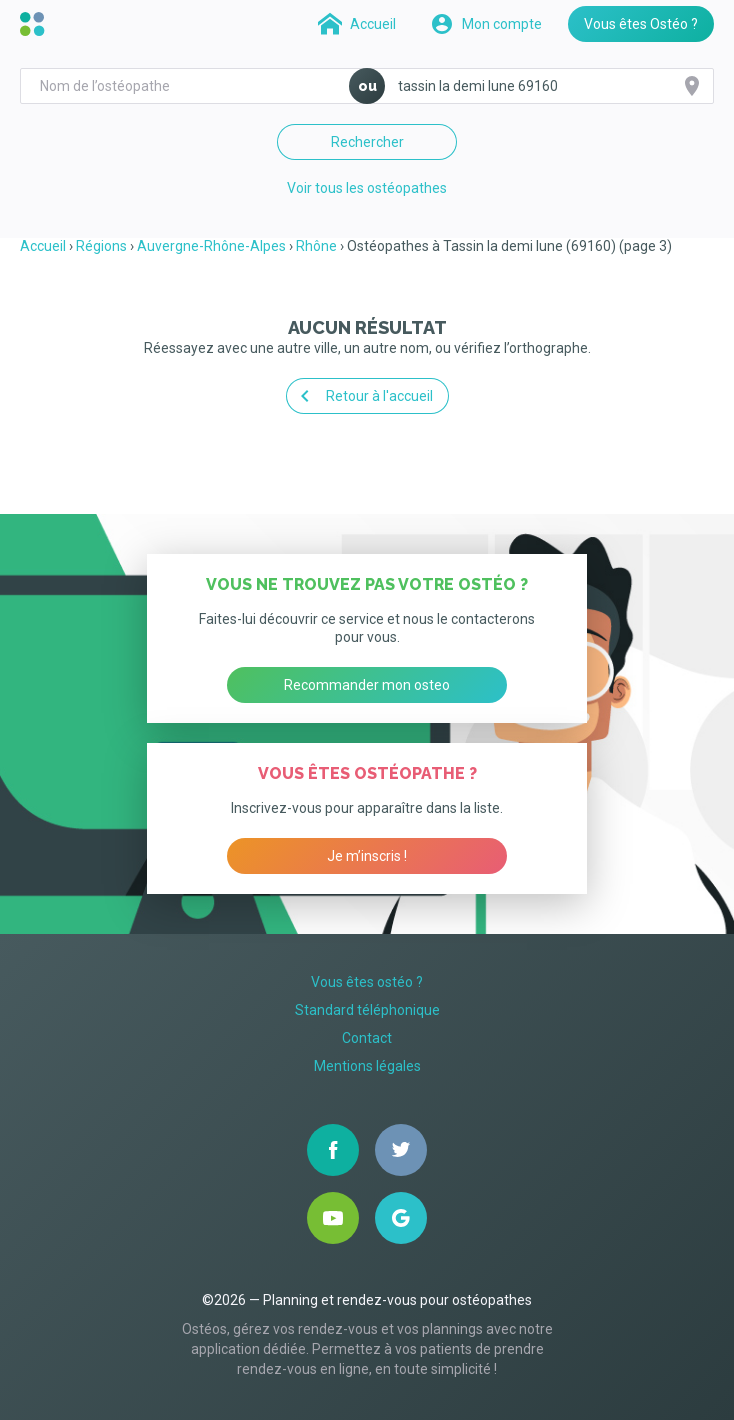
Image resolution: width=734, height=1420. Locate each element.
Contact (367, 1038)
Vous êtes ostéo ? (367, 982)
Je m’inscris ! (367, 856)
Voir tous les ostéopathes (367, 188)
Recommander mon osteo (367, 685)
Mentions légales (367, 1066)
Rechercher (367, 142)
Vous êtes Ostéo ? (641, 24)
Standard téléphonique (367, 1010)
